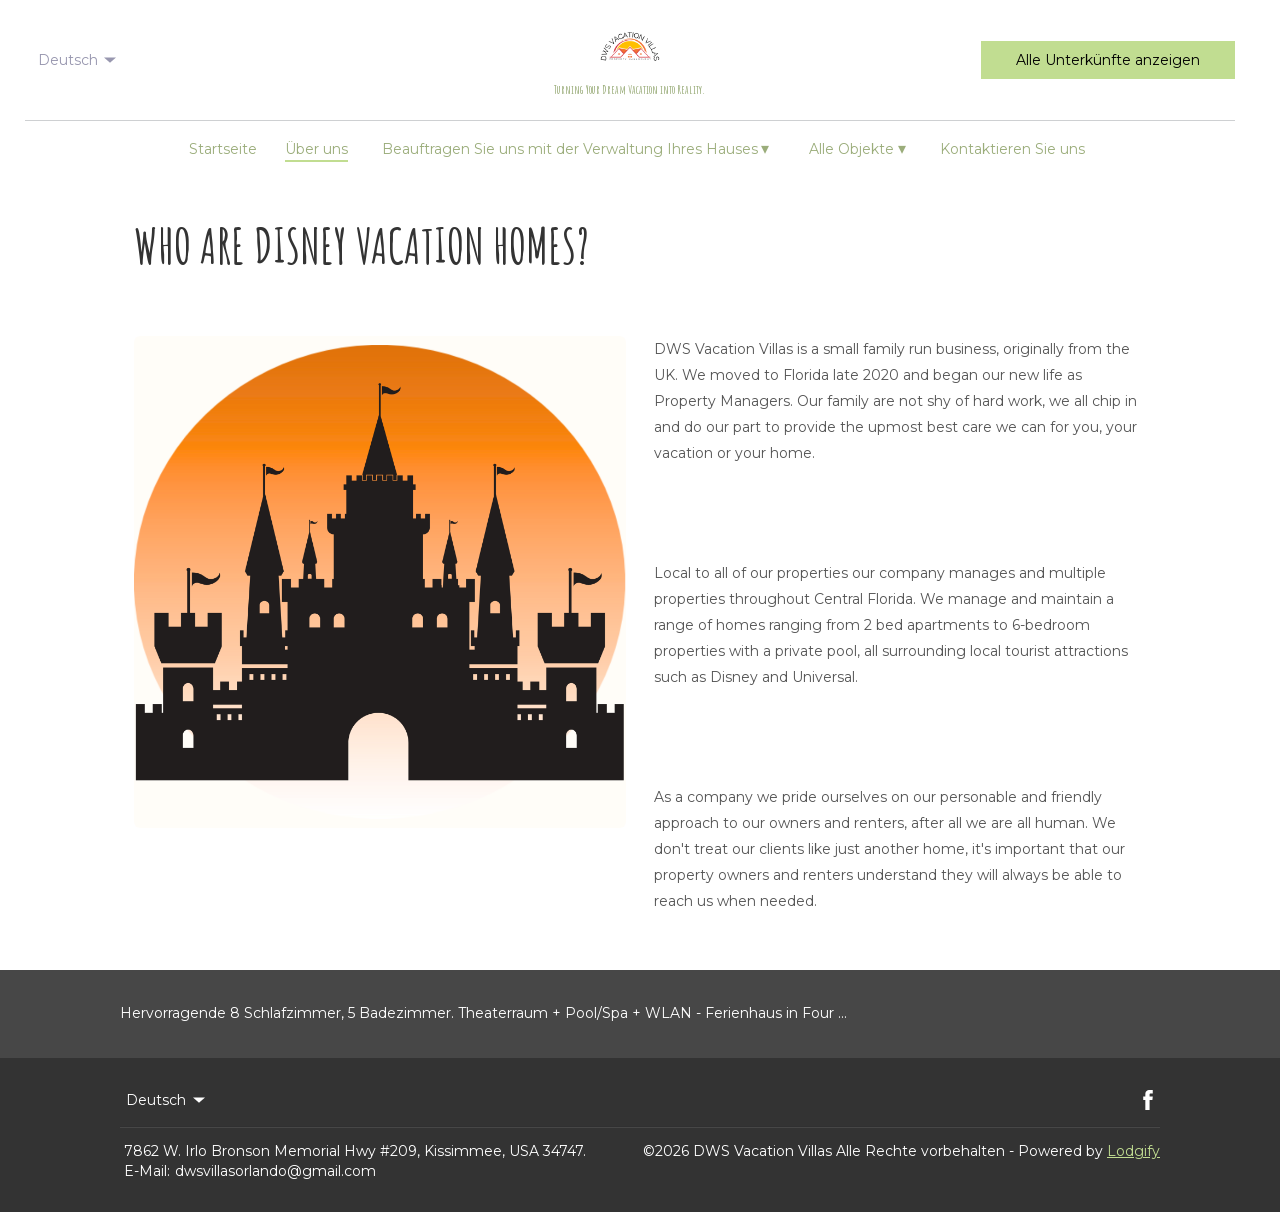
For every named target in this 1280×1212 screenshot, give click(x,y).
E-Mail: (147, 1171)
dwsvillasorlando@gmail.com (275, 1171)
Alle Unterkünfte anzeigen (1108, 60)
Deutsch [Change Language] (79, 60)
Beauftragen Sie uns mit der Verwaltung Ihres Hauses (576, 148)
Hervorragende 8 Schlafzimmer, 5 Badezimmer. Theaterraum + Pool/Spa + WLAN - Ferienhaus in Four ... (483, 1013)
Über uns (316, 149)
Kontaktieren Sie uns (1012, 149)
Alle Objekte (857, 148)
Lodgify (1133, 1151)
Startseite (223, 149)
